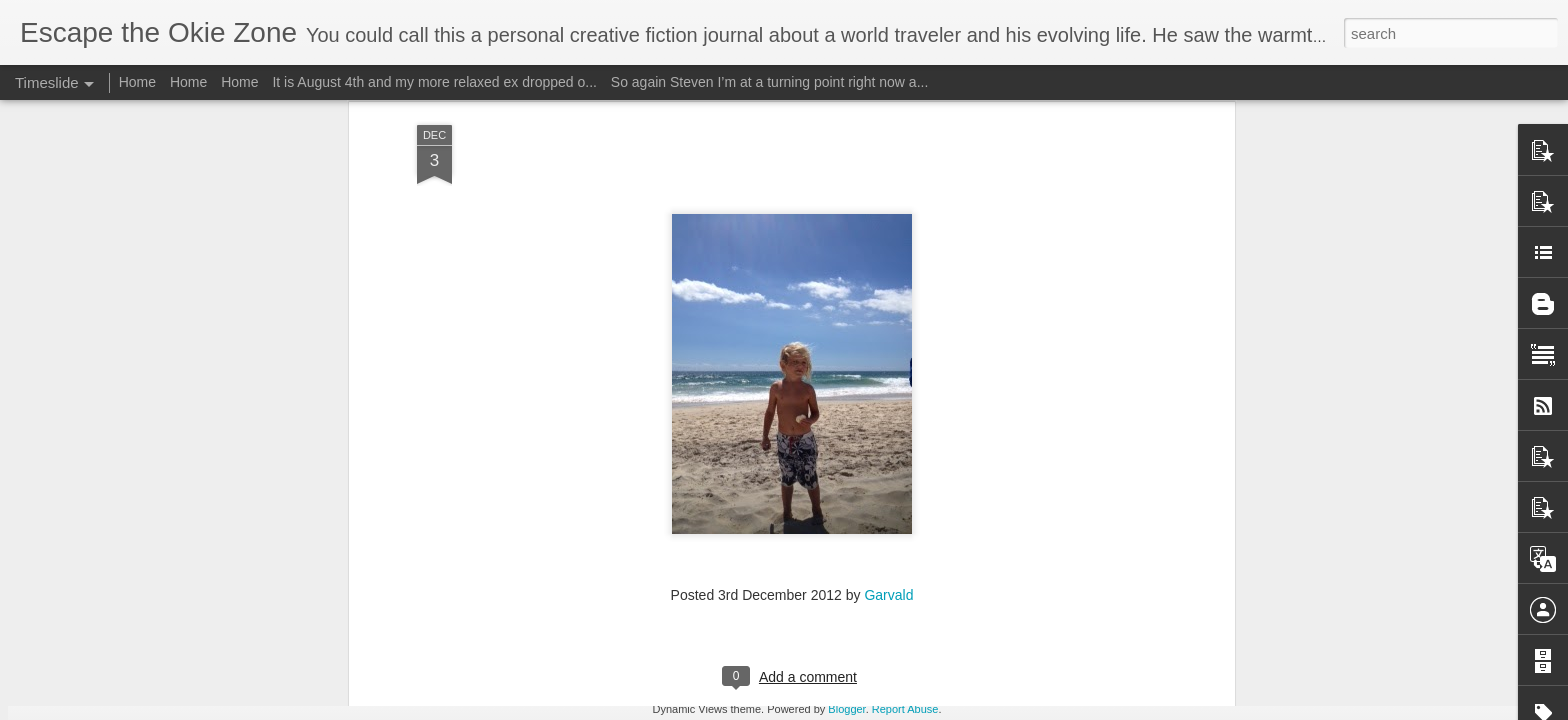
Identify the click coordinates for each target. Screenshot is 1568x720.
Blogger (846, 709)
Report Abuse (905, 709)
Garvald (888, 395)
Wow (376, 641)
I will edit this (1019, 694)
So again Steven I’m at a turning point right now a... (770, 82)
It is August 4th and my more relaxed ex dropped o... (434, 82)
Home (137, 82)
